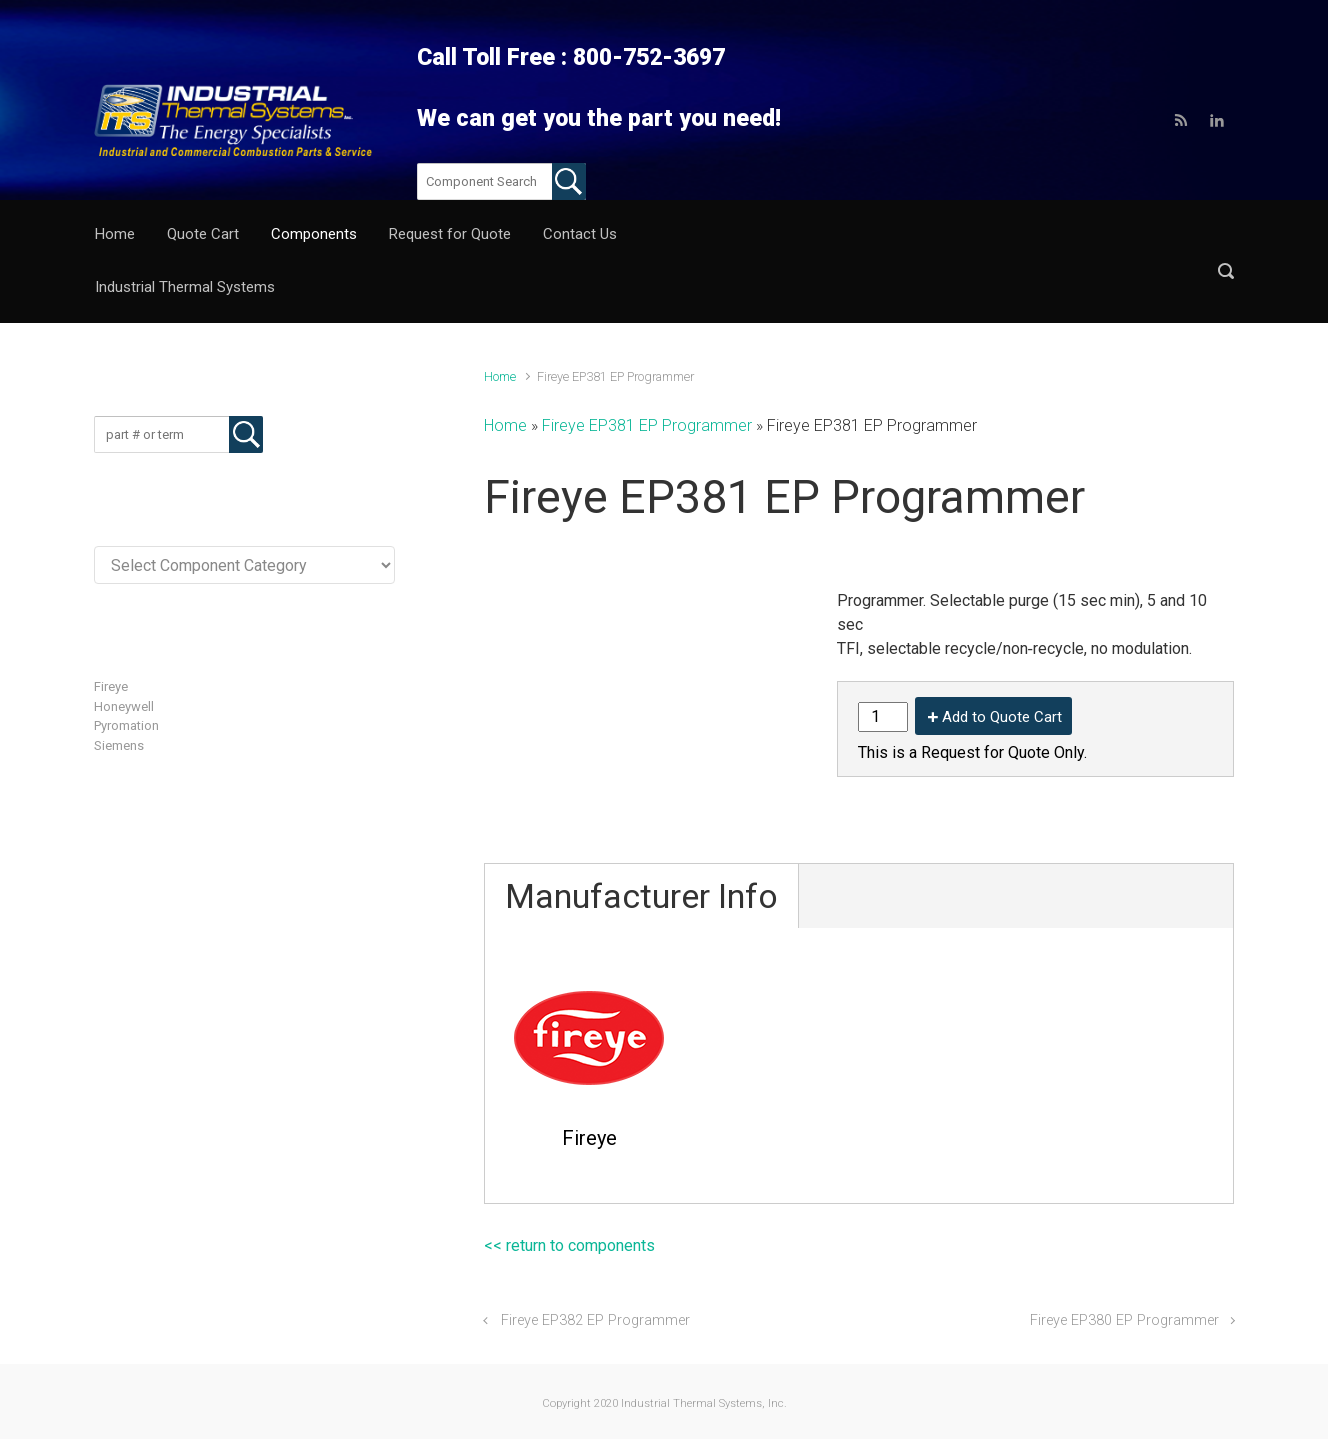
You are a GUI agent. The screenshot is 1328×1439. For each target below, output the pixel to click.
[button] (1226, 234)
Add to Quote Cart (1002, 664)
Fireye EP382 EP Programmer (595, 1267)
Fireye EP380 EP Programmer (1124, 1267)
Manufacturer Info (641, 843)
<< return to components (569, 1192)
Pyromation (126, 672)
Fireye (111, 633)
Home (500, 322)
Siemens (119, 691)
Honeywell (124, 652)
